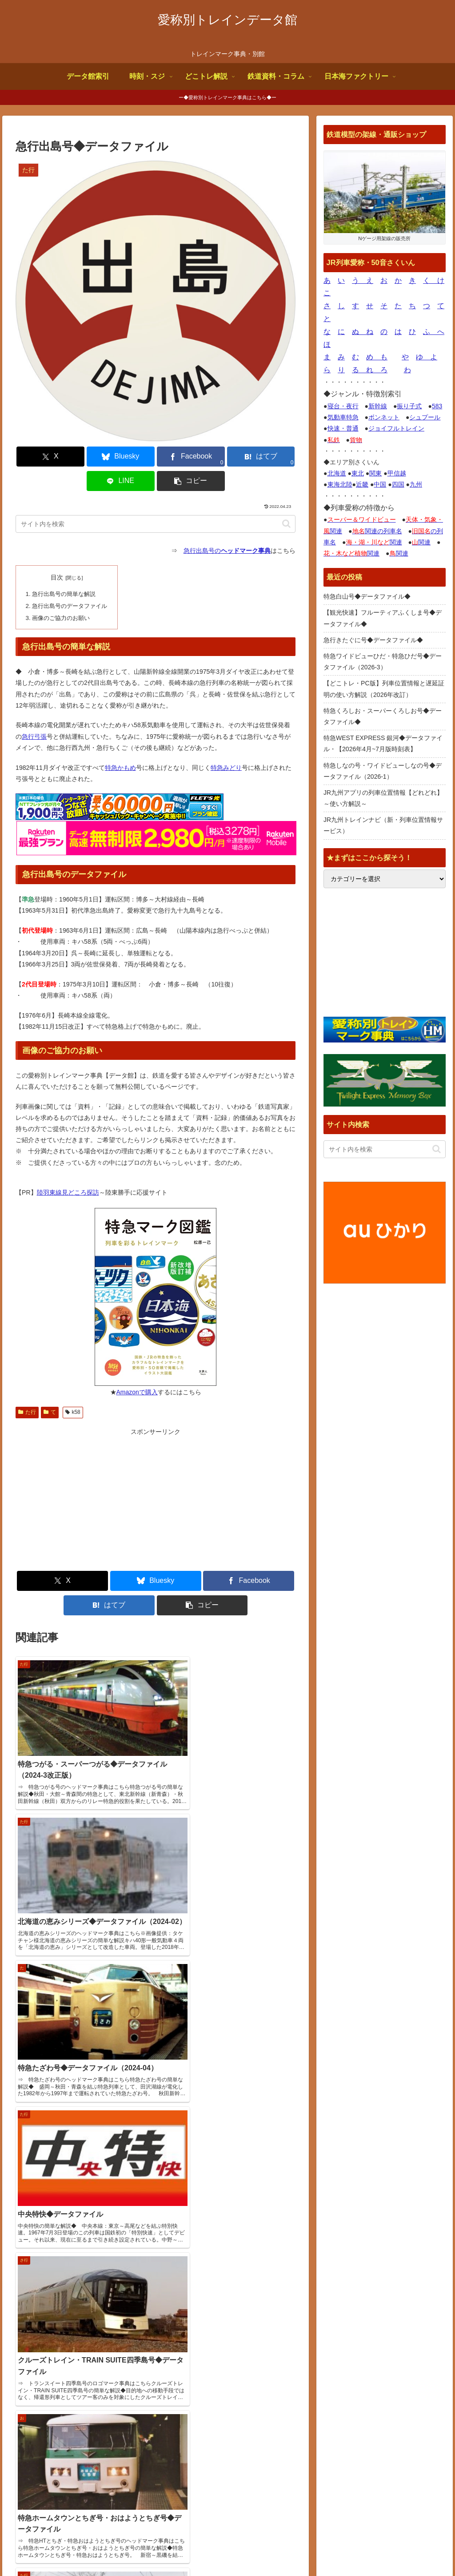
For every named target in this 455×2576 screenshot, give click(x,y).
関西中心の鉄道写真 (356, 2398)
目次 (56, 552)
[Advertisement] (90, 1473)
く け (433, 280)
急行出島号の (227, 526)
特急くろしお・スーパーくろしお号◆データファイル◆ (382, 716)
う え (362, 280)
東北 (357, 473)
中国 (380, 484)
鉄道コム (340, 2353)
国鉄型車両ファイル (356, 2364)
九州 (416, 484)
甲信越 (396, 473)
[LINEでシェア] (226, 457)
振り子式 (409, 406)
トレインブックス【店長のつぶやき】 (381, 2342)
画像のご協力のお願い (60, 591)
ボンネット (383, 417)
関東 (375, 473)
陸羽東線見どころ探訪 (68, 1165)
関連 (374, 542)
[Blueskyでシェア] (85, 457)
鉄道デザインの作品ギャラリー (371, 2387)
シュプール (424, 417)
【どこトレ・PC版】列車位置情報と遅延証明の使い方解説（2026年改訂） (383, 689)
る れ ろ (369, 370)
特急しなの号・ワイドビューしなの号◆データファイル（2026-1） (382, 771)
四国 (398, 484)
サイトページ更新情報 (202, 2312)
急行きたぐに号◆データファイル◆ (373, 640)
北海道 (336, 473)
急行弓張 (34, 709)
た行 (27, 1385)
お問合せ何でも (353, 2548)
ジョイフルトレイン (396, 428)
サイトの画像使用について (238, 2548)
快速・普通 (343, 428)
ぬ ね (362, 331)
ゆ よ (426, 357)
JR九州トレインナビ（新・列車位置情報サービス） (383, 825)
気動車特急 (343, 417)
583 (437, 406)
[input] (155, 499)
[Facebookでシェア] (132, 457)
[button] (273, 457)
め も (376, 357)
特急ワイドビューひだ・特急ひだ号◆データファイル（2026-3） (382, 661)
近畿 (362, 484)
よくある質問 (303, 2548)
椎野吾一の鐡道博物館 (359, 2376)
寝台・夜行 (343, 406)
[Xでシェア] (38, 457)
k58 (72, 1385)
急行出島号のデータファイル (69, 580)
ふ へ (433, 331)
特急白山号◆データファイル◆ (367, 596)
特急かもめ (120, 740)
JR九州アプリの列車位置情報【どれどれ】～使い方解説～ (383, 798)
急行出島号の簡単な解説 (63, 569)
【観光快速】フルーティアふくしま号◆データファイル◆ (382, 618)
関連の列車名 (377, 531)
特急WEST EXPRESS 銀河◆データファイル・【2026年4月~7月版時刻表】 (383, 743)
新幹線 (377, 406)
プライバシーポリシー (415, 2548)
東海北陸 (339, 484)
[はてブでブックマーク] (179, 457)
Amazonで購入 (137, 1364)
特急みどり (226, 740)
